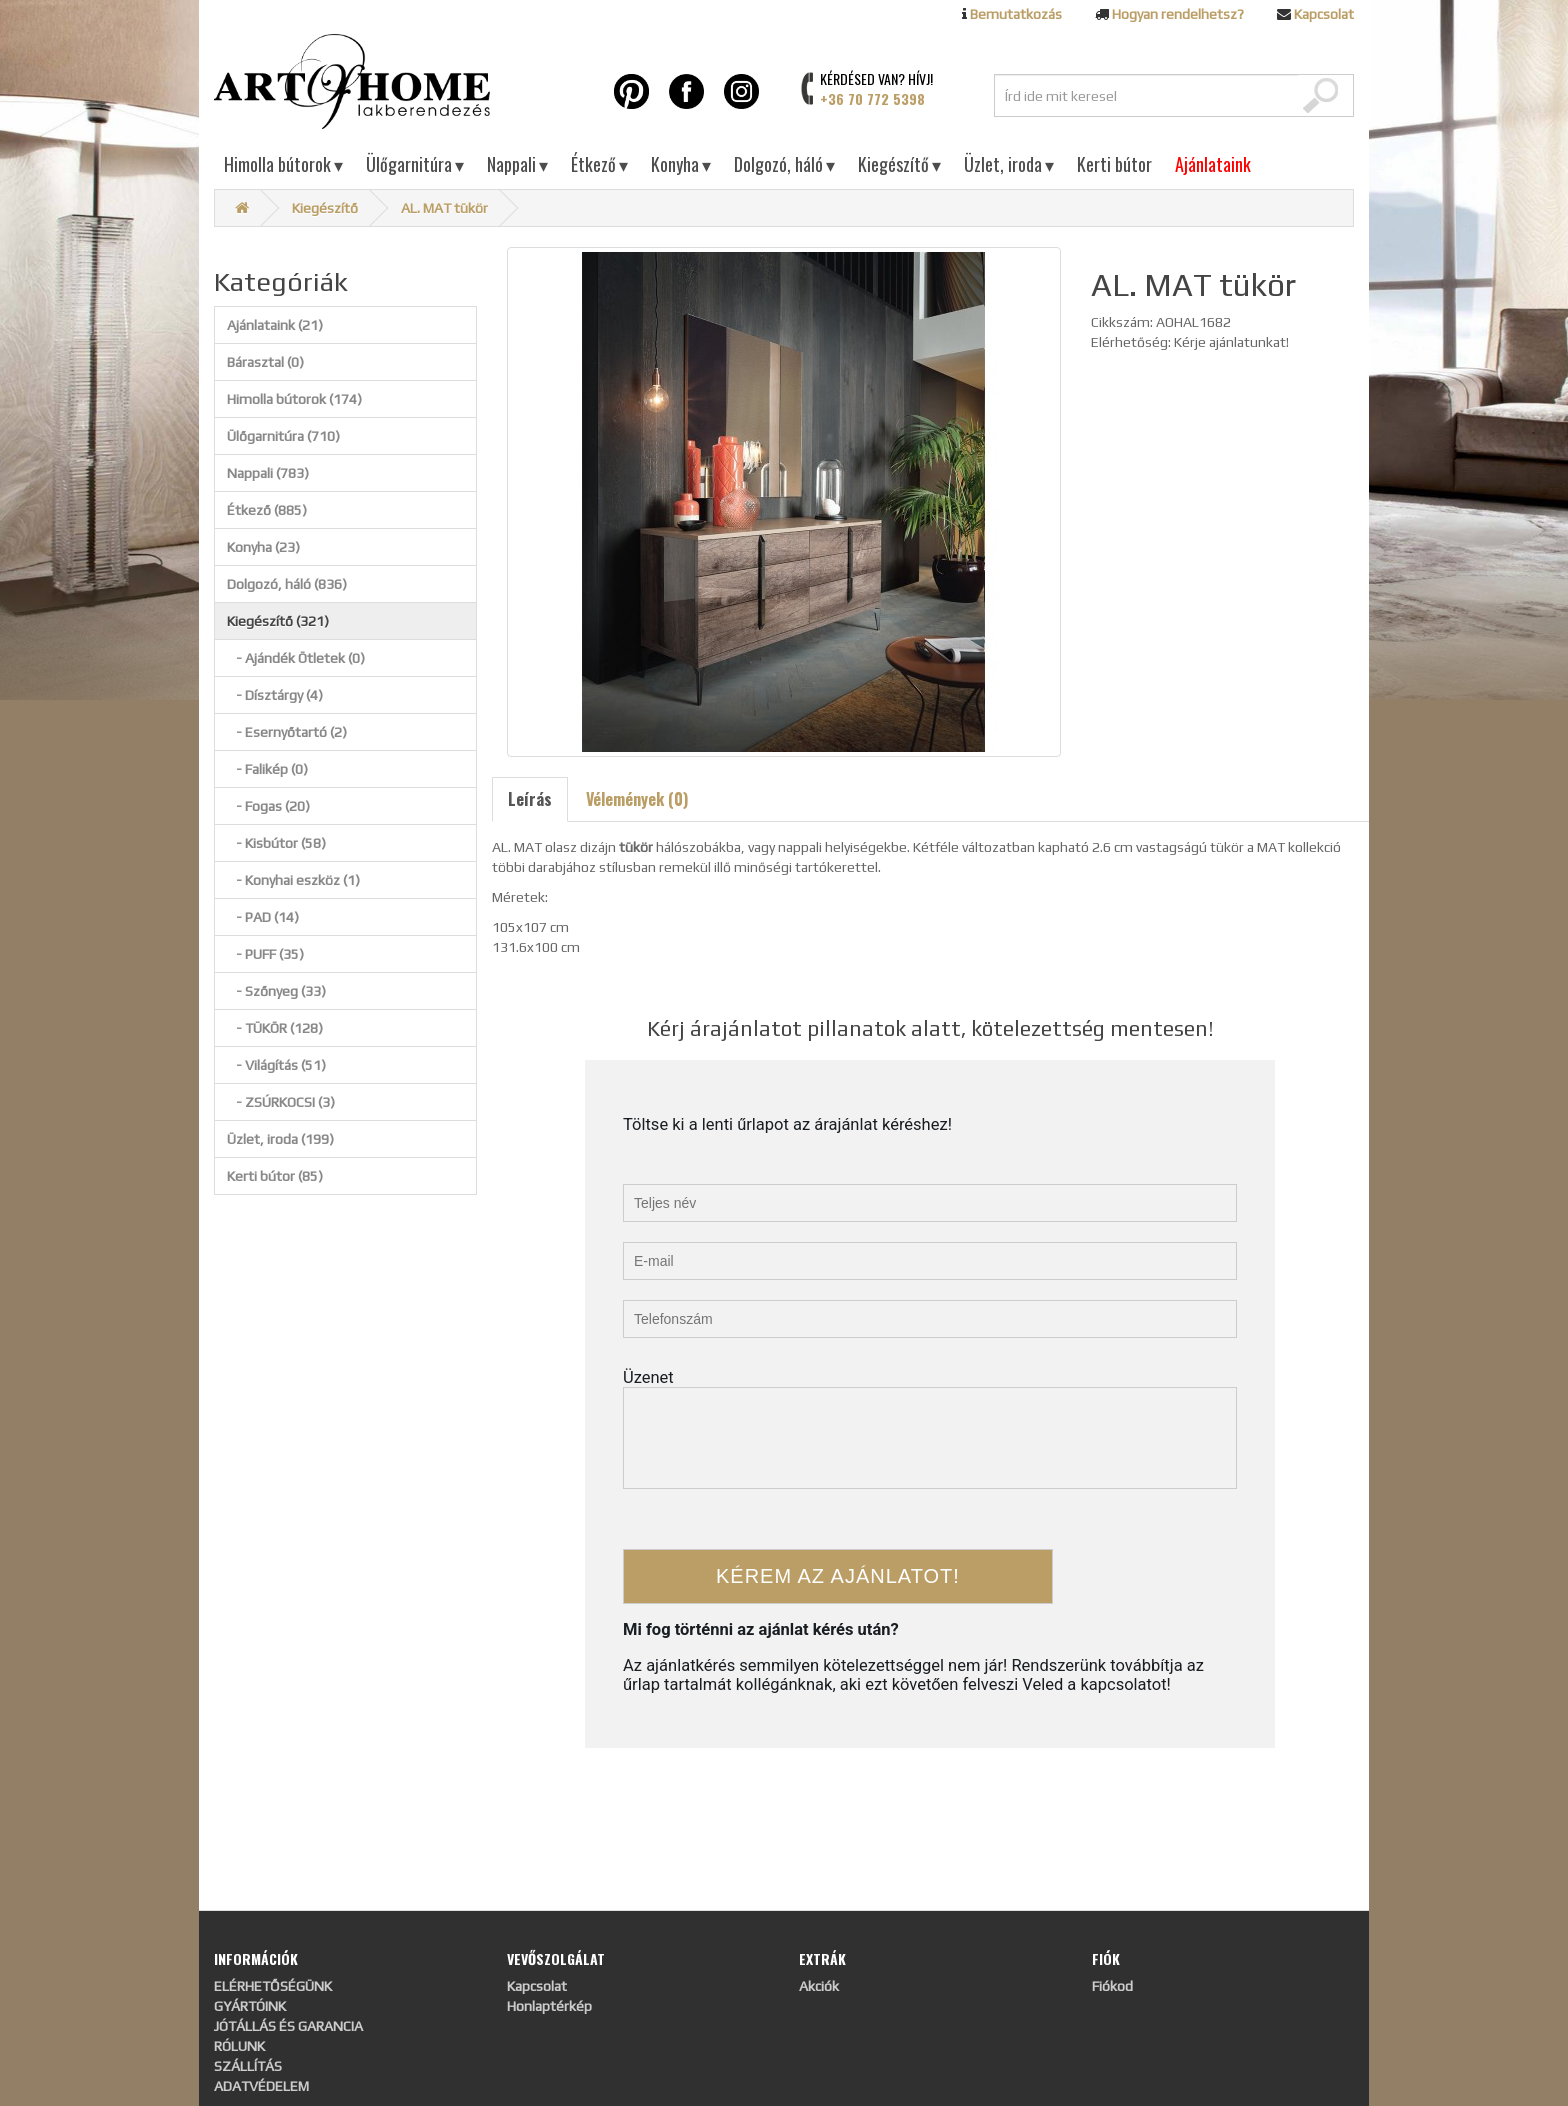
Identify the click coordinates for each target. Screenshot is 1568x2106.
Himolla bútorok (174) (294, 399)
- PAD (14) (263, 917)
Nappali (517, 164)
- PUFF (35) (265, 954)
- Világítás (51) (276, 1065)
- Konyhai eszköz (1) (293, 880)
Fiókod (1112, 1986)
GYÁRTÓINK (250, 2006)
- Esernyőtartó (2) (287, 732)
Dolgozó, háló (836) (287, 584)
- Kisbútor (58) (276, 843)
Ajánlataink (1213, 164)
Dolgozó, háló (784, 164)
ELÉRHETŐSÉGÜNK (273, 1986)
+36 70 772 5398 (872, 98)
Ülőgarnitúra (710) (283, 436)
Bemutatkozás (1016, 14)
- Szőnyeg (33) (276, 991)
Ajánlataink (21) (275, 325)
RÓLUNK (239, 2046)
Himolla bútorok (283, 164)
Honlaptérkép (549, 2006)
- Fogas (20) (268, 806)
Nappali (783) (268, 473)
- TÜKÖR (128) (275, 1028)
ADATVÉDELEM (261, 2086)
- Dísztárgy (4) (275, 695)
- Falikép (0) (267, 769)
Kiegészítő (899, 164)
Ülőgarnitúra (415, 164)
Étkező (599, 164)
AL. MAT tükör (444, 208)
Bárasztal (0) (265, 362)
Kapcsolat (1324, 14)
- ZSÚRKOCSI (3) (281, 1102)
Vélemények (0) (637, 799)
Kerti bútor (1114, 164)
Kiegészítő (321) (278, 621)
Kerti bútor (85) (275, 1176)
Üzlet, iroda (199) (280, 1139)
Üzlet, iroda (1009, 164)
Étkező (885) (267, 510)
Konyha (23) (263, 547)
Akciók (819, 1986)
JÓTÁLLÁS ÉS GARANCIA (288, 2026)
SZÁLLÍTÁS (248, 2066)
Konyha (681, 164)
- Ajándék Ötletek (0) (296, 658)
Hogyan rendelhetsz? (1178, 14)
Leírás (530, 799)
